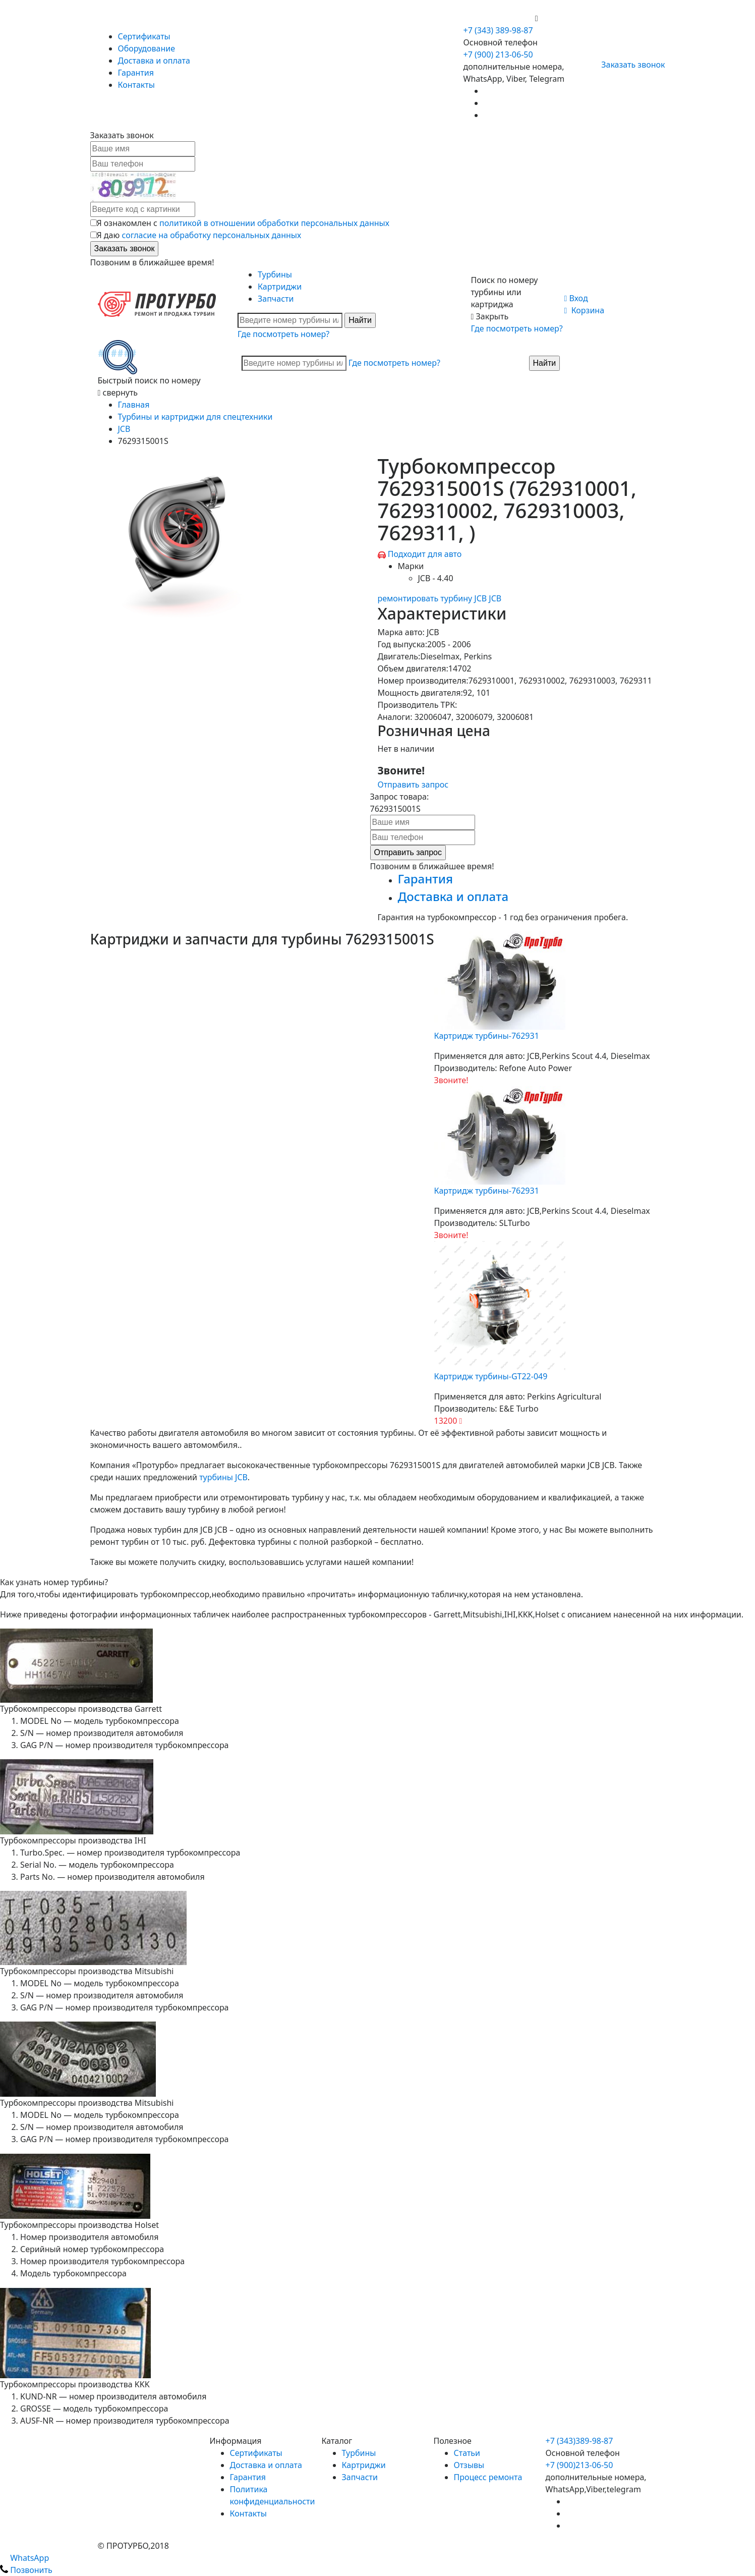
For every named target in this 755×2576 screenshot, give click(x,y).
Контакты (136, 84)
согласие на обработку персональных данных (211, 235)
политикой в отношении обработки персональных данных (274, 223)
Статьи (467, 2452)
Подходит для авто (425, 553)
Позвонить (26, 2569)
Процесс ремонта (488, 2477)
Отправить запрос (413, 784)
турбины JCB (223, 1477)
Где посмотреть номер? (283, 334)
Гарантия (136, 72)
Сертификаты (144, 36)
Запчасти (276, 298)
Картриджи (280, 286)
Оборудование (147, 48)
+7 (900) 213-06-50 (499, 18)
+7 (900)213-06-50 (579, 2465)
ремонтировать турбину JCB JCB (440, 598)
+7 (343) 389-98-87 (498, 30)
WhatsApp (24, 2557)
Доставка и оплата (154, 60)
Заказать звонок (629, 64)
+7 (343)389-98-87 (579, 2440)
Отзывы (469, 2465)
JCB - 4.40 (435, 578)
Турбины (275, 274)
